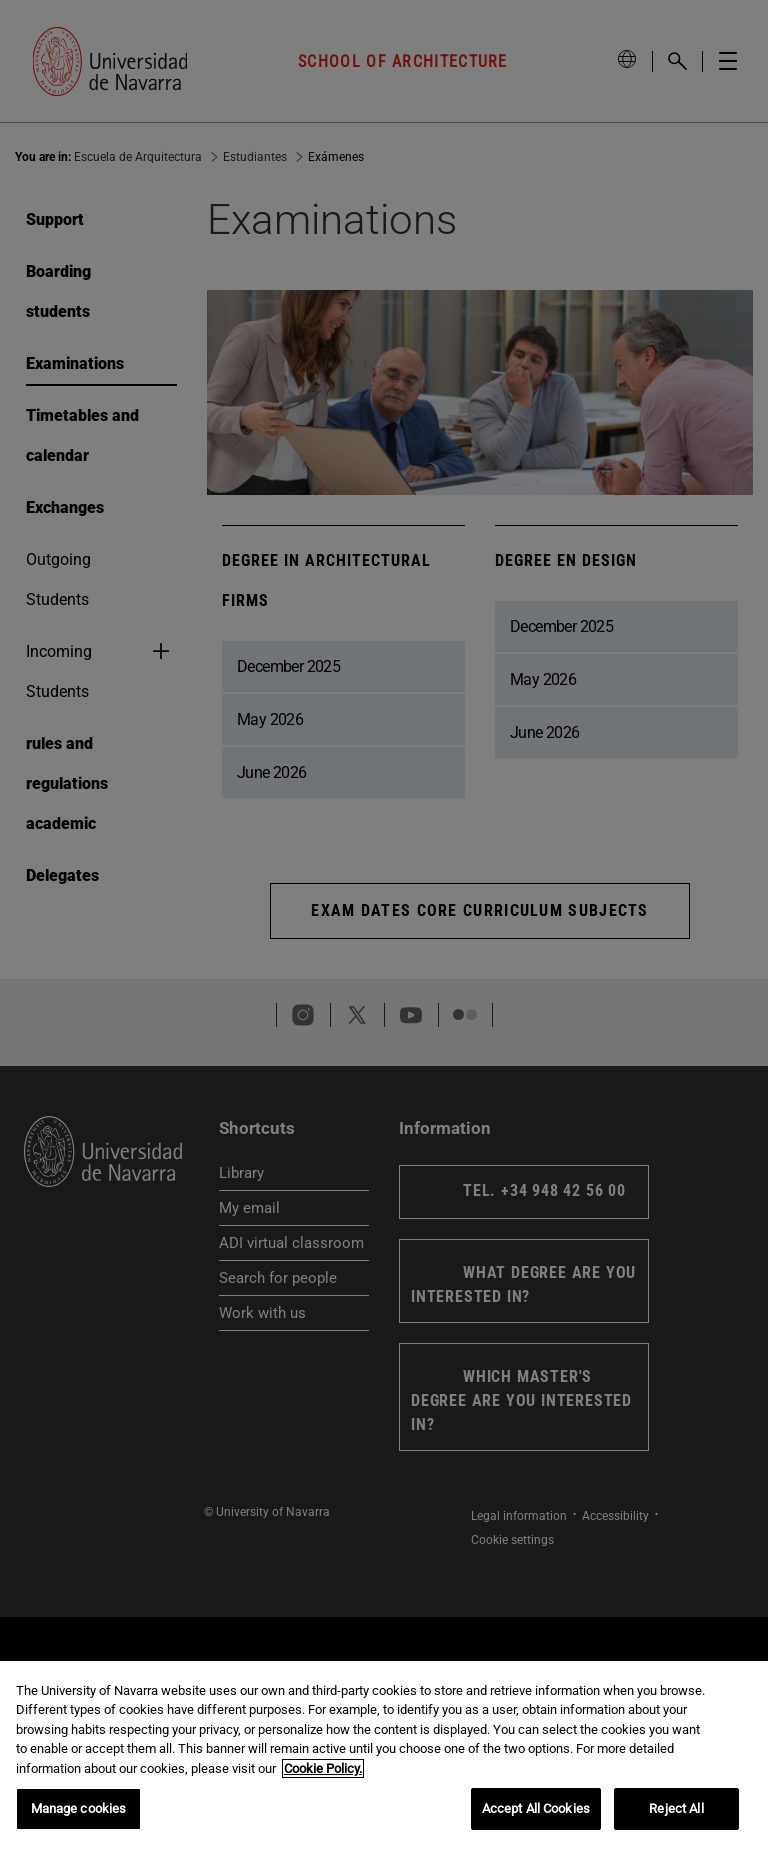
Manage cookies (79, 1808)
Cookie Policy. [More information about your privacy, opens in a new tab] (323, 1768)
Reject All (676, 1808)
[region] (384, 1755)
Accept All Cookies (536, 1808)
